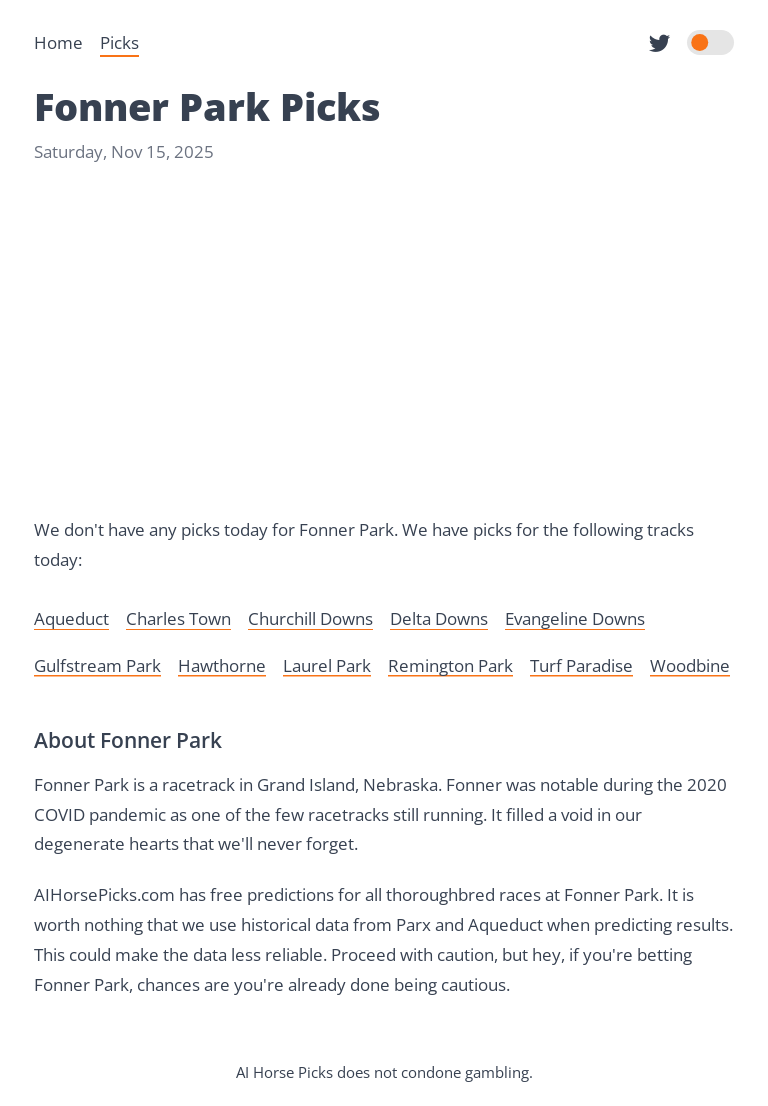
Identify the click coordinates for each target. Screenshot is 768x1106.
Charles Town (178, 618)
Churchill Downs (310, 618)
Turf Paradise (581, 665)
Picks (119, 42)
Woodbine (690, 665)
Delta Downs (439, 618)
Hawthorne (222, 665)
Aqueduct (71, 618)
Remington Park (450, 665)
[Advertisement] (384, 341)
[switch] (710, 43)
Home (58, 42)
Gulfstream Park (97, 665)
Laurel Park (327, 665)
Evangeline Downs (575, 618)
